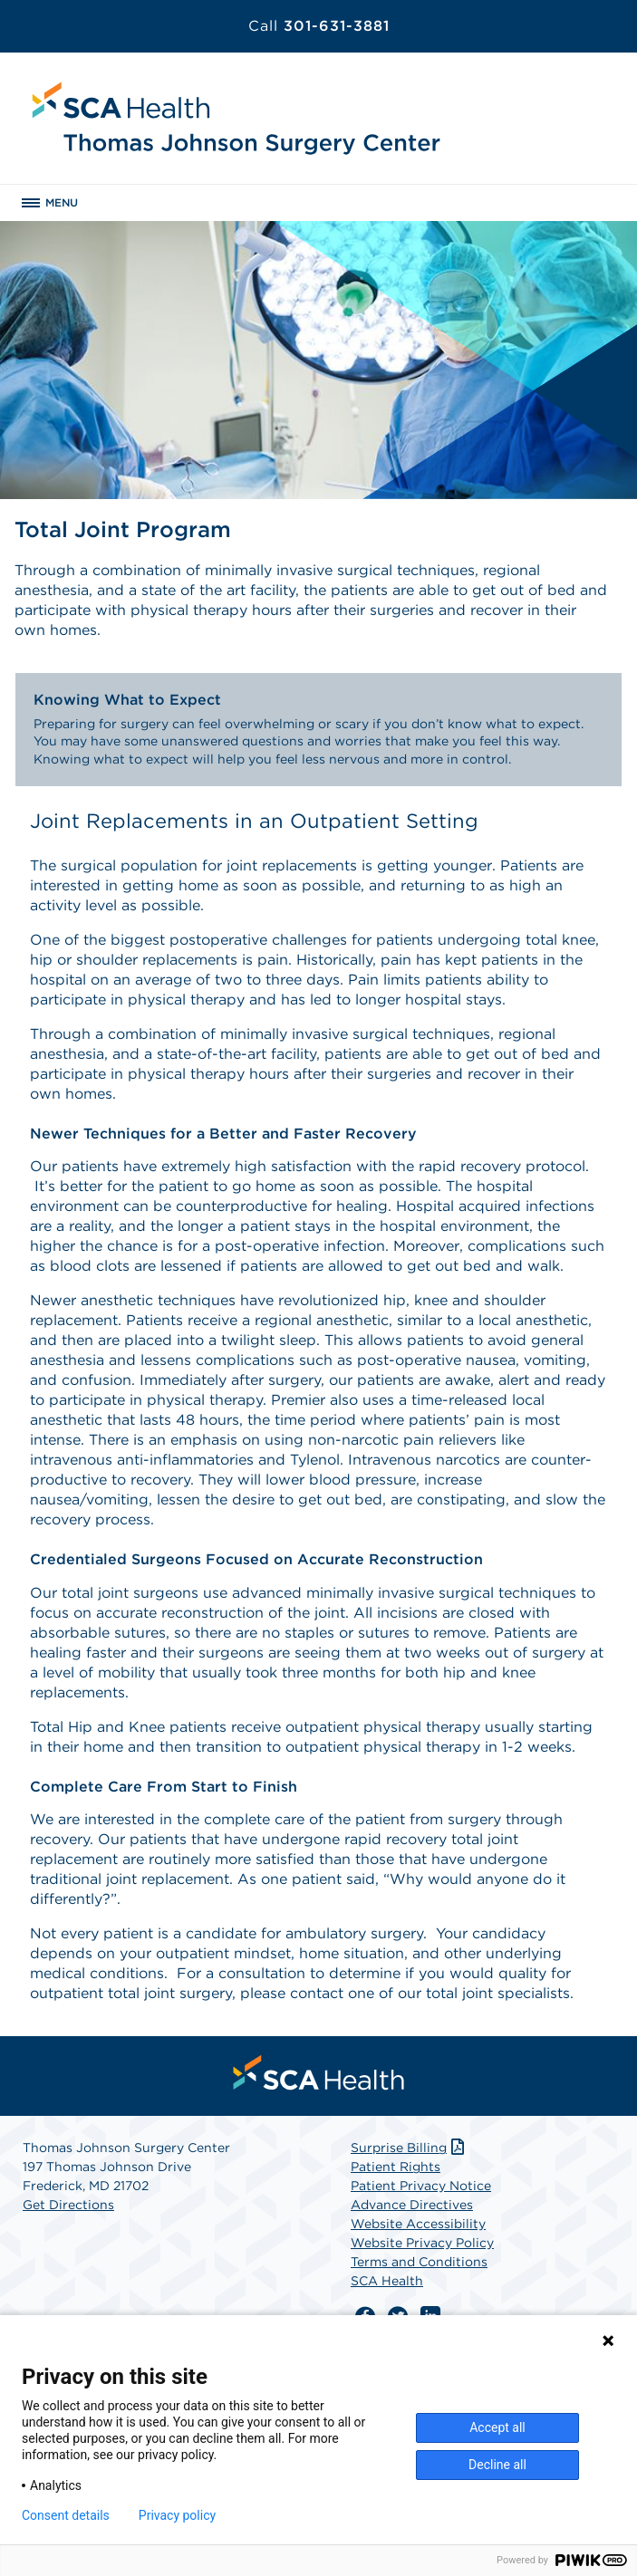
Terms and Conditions (419, 2261)
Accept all (497, 2427)
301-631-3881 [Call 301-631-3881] (319, 25)
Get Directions (68, 2204)
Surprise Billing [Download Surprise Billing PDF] (409, 2147)
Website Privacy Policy (422, 2242)
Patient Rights (395, 2166)
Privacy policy (177, 2515)
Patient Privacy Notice (421, 2185)
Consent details (66, 2515)
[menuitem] (319, 2072)
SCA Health (387, 2280)
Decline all (497, 2464)
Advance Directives (412, 2204)
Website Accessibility (418, 2223)
